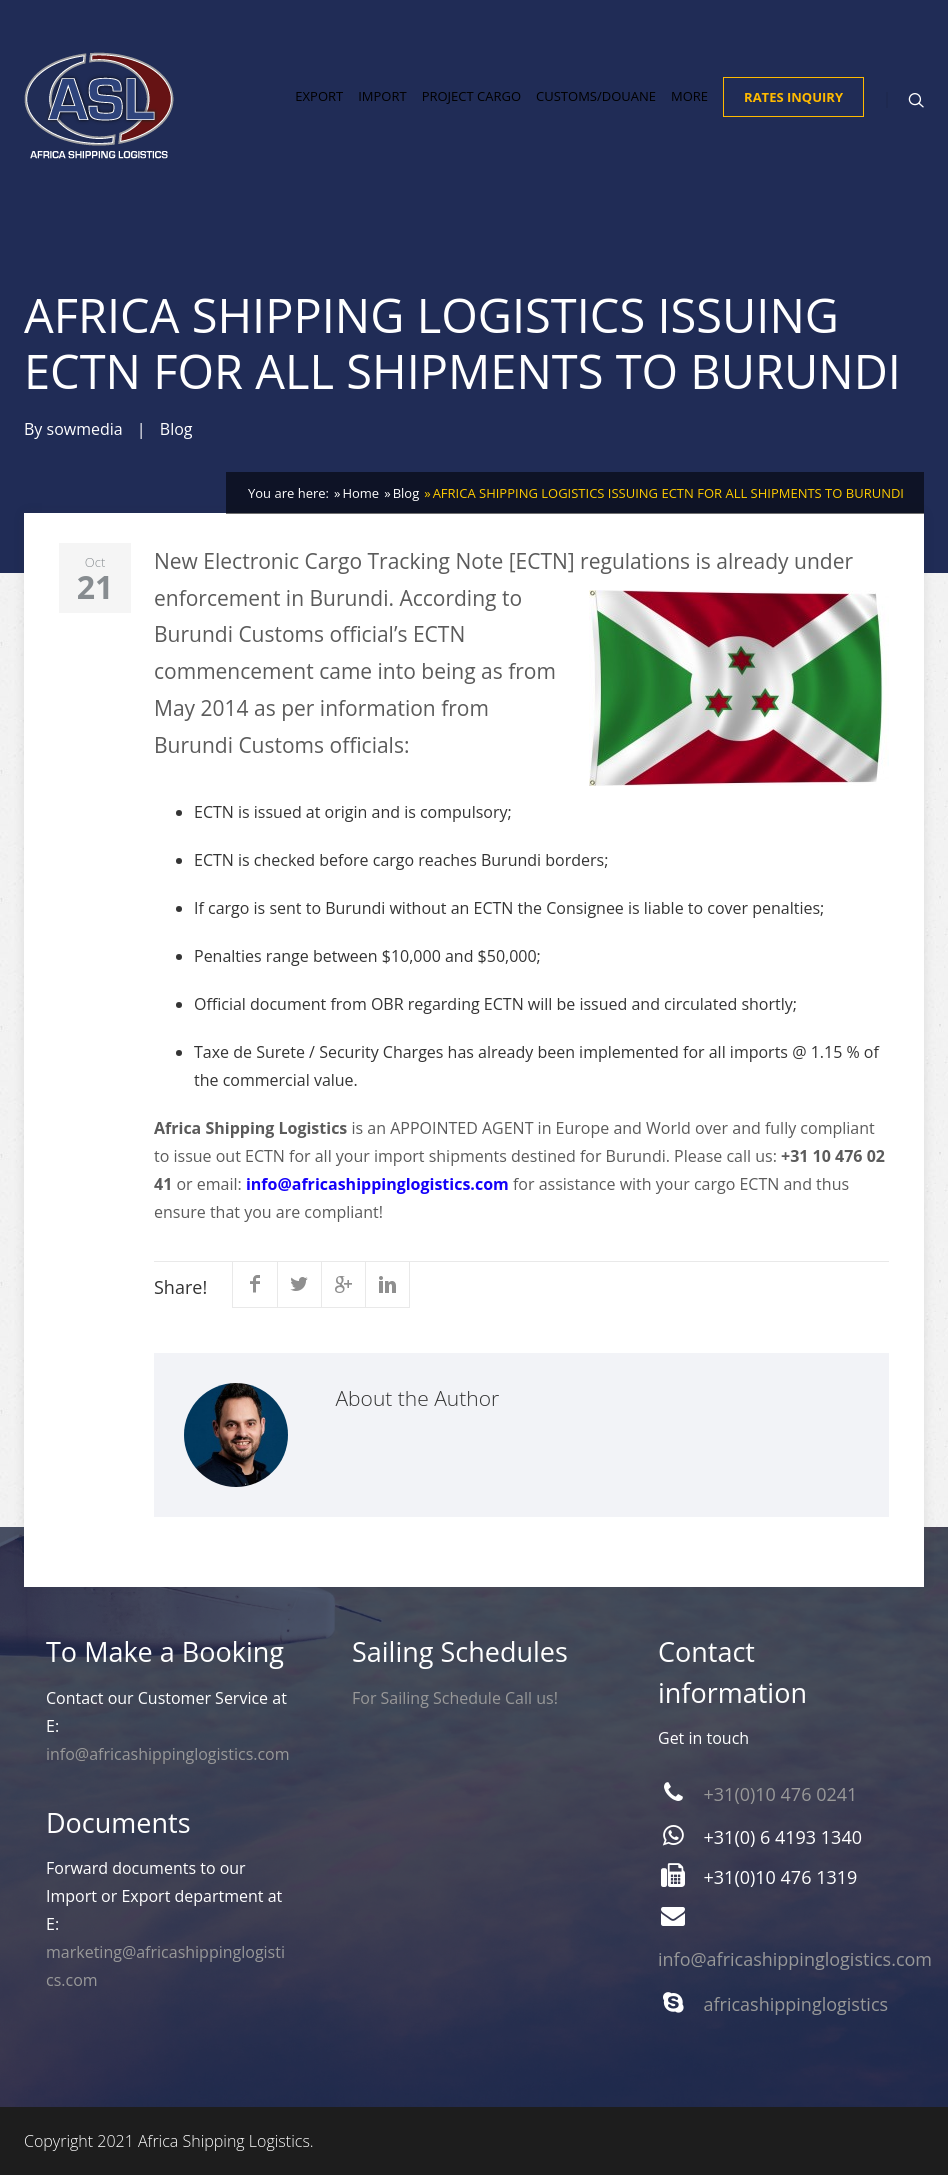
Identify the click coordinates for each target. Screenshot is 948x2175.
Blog (176, 429)
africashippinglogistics (796, 2004)
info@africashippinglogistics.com (377, 1184)
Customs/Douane (596, 96)
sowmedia (85, 429)
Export (319, 96)
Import (382, 96)
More (689, 96)
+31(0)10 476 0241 (781, 1794)
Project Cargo (471, 96)
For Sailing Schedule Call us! (455, 1698)
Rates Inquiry (793, 97)
